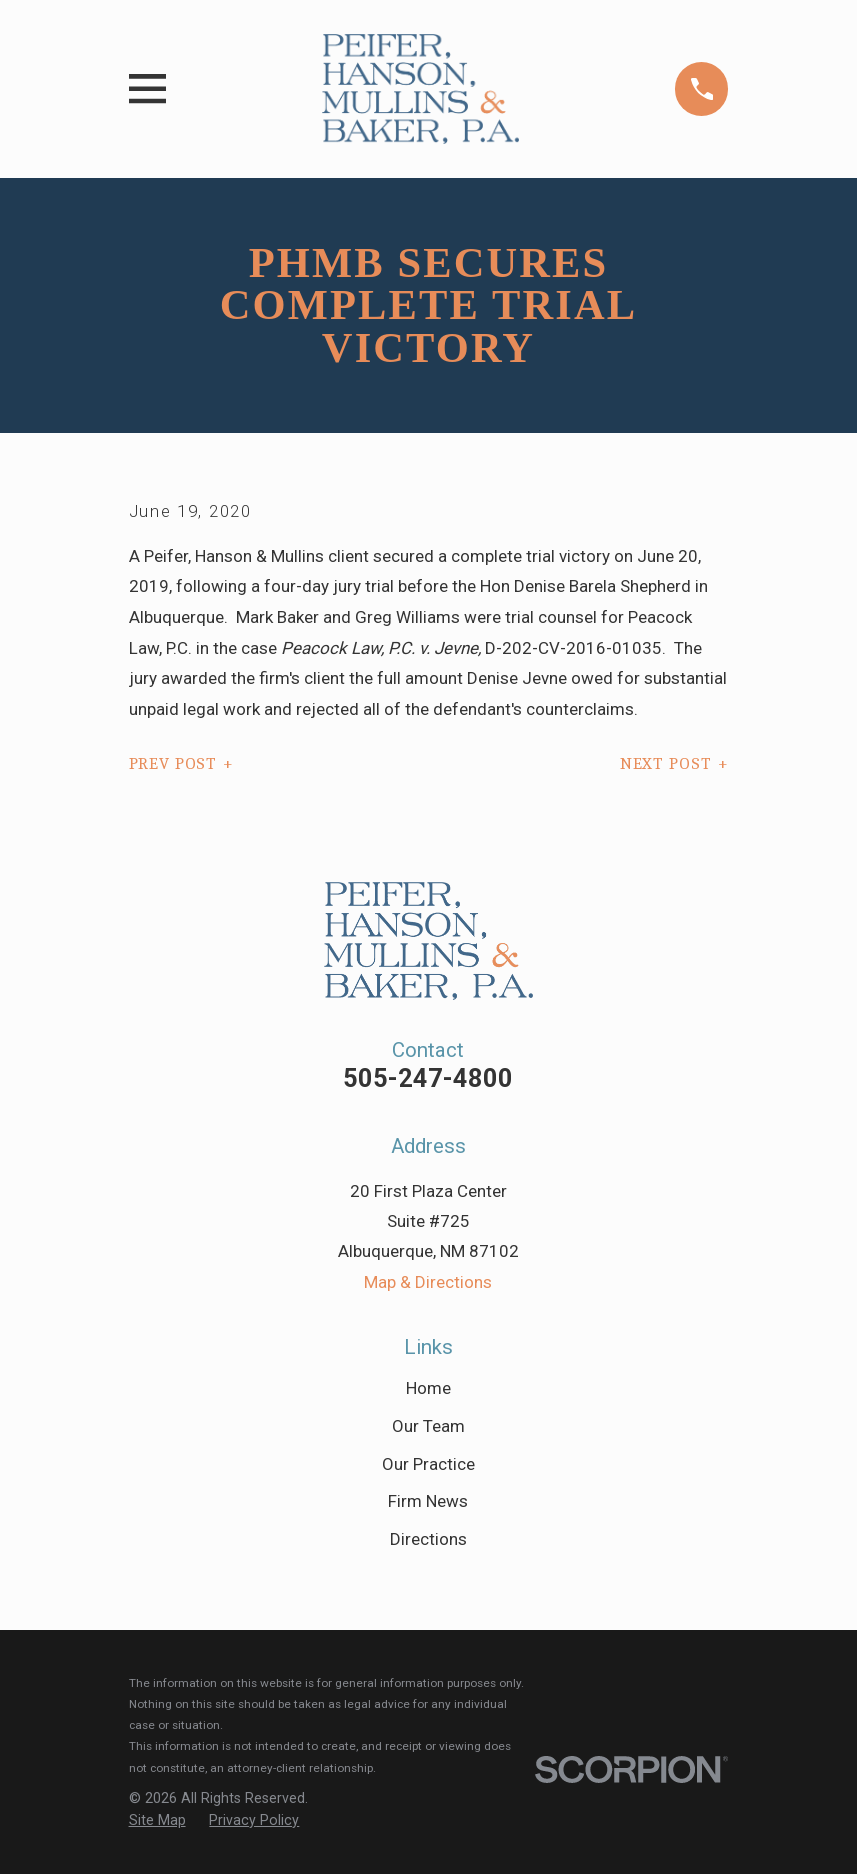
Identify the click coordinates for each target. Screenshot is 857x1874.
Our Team (428, 1426)
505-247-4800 (428, 1078)
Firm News (428, 1501)
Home (428, 1388)
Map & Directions (428, 1282)
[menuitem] (157, 1821)
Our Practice (428, 1464)
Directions (428, 1539)
